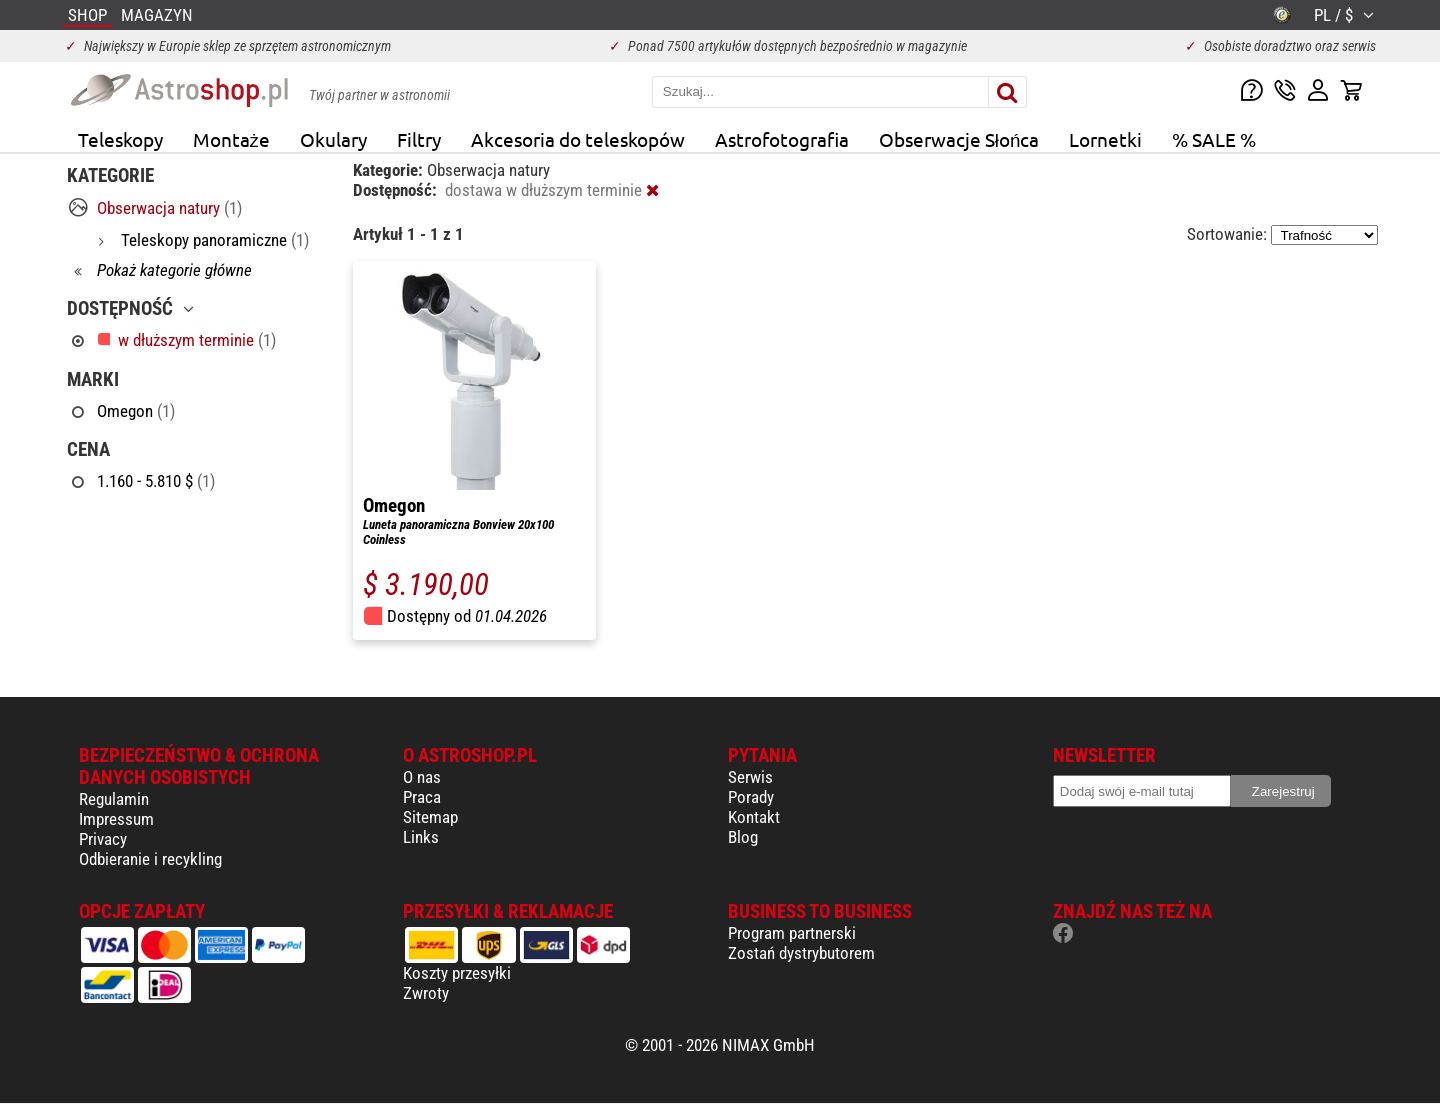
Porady (751, 797)
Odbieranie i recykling (150, 859)
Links (421, 837)
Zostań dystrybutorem (801, 953)
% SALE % (1214, 139)
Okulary (333, 139)
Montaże (231, 139)
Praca (422, 797)
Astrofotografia (782, 139)
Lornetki (1105, 139)
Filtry (419, 139)
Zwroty (426, 993)
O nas (422, 777)
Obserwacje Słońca (959, 139)
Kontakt (754, 817)
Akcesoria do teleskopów (578, 139)
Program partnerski (792, 933)
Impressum (116, 819)
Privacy (103, 839)
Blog (743, 837)
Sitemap (430, 817)
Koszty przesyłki (457, 973)
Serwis (750, 777)
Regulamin (114, 799)
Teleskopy (120, 139)
